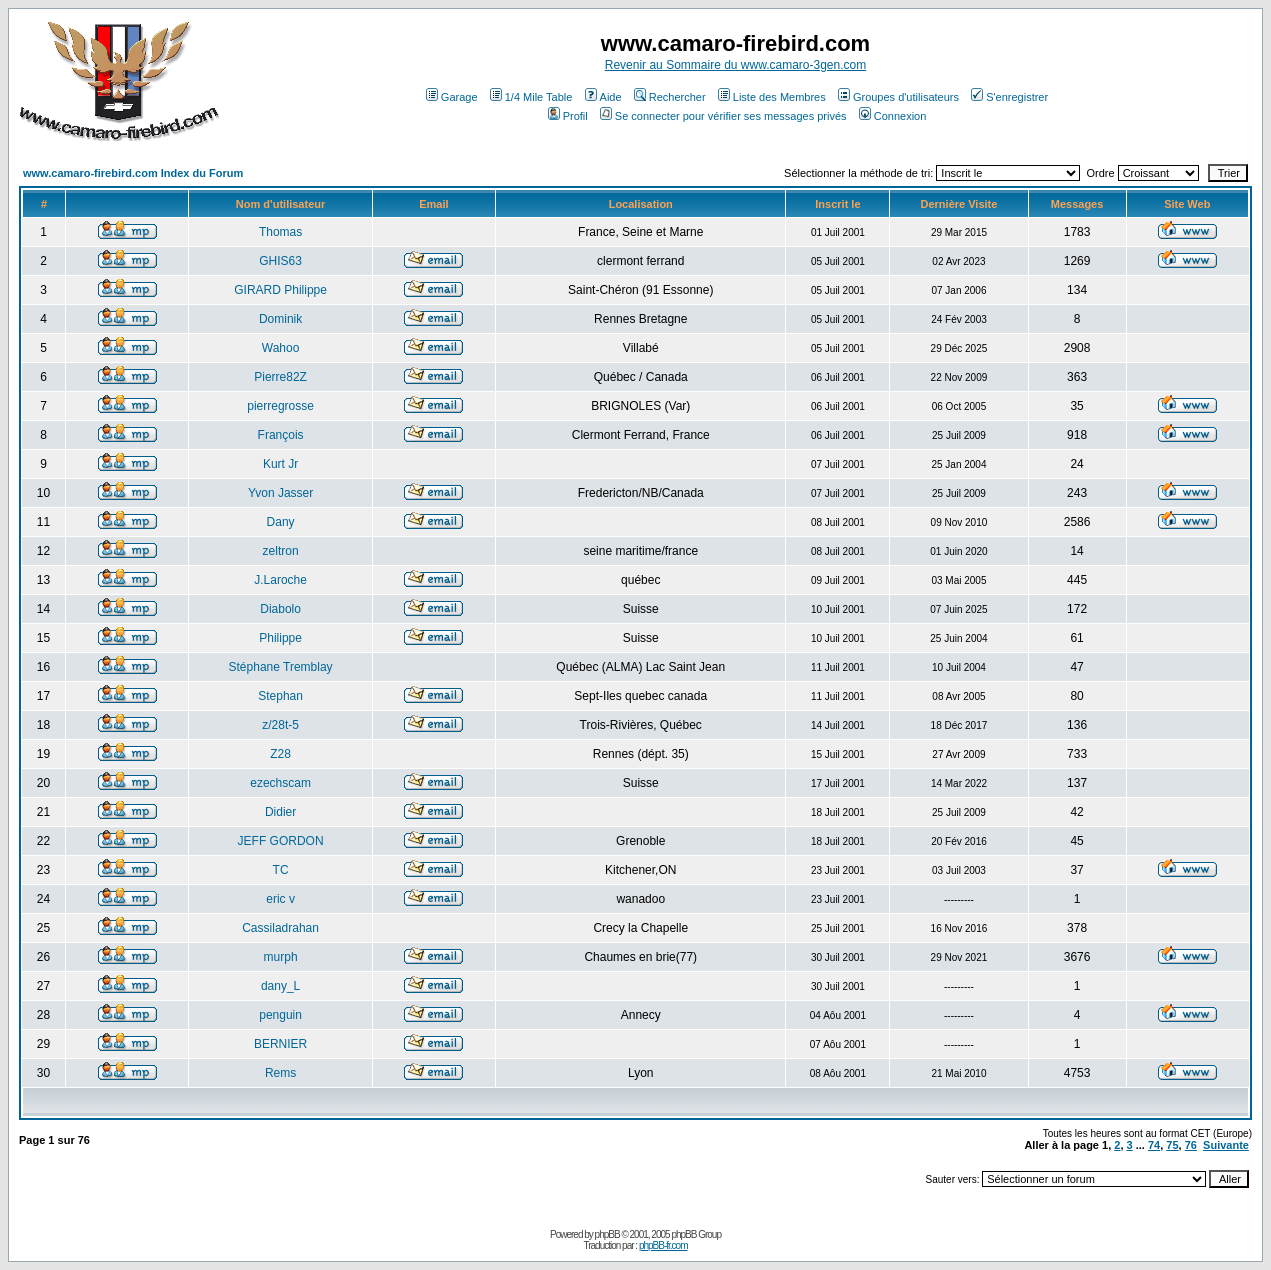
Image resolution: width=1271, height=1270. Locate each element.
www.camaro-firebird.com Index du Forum (133, 173)
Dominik (280, 319)
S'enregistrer (1009, 97)
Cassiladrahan (280, 928)
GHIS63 (280, 261)
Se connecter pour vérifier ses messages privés (723, 116)
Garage (452, 97)
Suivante (1226, 1145)
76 (1191, 1145)
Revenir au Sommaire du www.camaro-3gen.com (735, 65)
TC (281, 870)
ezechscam (280, 783)
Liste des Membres (772, 97)
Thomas (280, 232)
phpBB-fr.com (663, 1245)
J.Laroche (280, 580)
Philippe (280, 638)
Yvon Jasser (280, 493)
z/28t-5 (280, 725)
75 (1172, 1145)
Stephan (280, 696)
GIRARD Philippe (280, 290)
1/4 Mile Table (531, 97)
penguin (280, 1015)
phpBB (607, 1234)
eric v (280, 899)
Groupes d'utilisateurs (898, 97)
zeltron (281, 551)
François (281, 435)
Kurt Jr (280, 464)
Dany (281, 522)
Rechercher (670, 97)
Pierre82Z (280, 377)
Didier (280, 812)
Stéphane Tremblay (281, 667)
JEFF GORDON (281, 841)
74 (1154, 1145)
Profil (568, 116)
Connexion (893, 116)
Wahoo (281, 348)
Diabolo (280, 609)
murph (281, 957)
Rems (280, 1073)
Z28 (280, 754)
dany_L (280, 986)
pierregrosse (280, 406)
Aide (603, 97)
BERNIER (280, 1044)
